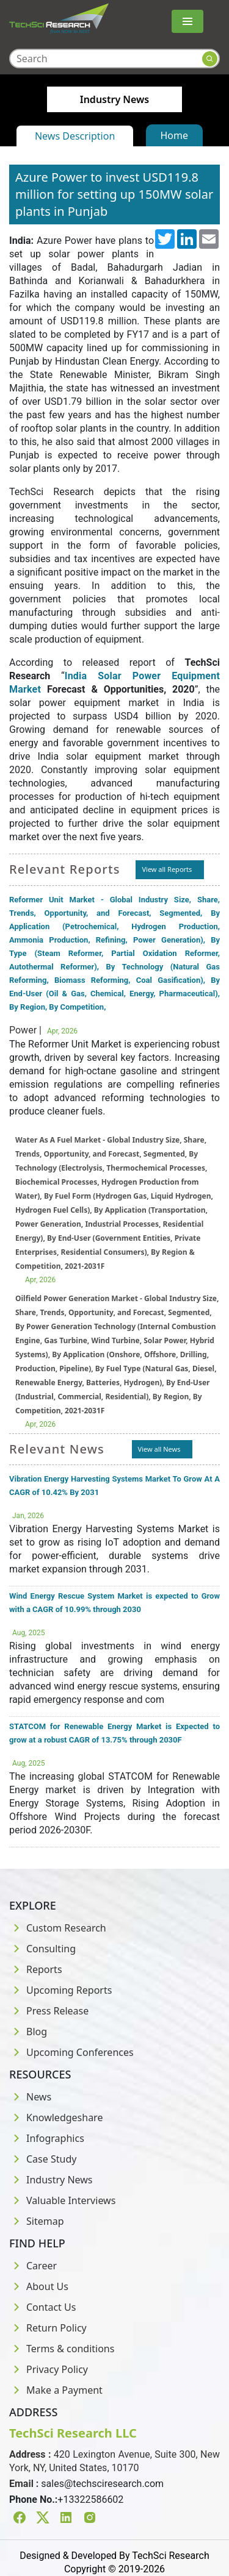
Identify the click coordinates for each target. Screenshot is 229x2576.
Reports (35, 1969)
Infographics (46, 2138)
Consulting (42, 1948)
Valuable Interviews (62, 2200)
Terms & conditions (61, 2348)
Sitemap (36, 2221)
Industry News (51, 2179)
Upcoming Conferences (71, 2052)
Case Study (42, 2159)
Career (33, 2265)
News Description (75, 136)
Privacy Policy (48, 2369)
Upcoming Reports (60, 1990)
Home (175, 135)
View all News (159, 1449)
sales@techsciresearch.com (102, 2483)
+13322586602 (90, 2499)
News (30, 2096)
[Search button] (209, 58)
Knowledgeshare (56, 2117)
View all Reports (167, 869)
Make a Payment (56, 2390)
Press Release (49, 2010)
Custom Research (57, 1928)
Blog (28, 2031)
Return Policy (48, 2328)
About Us (38, 2286)
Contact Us (42, 2307)
